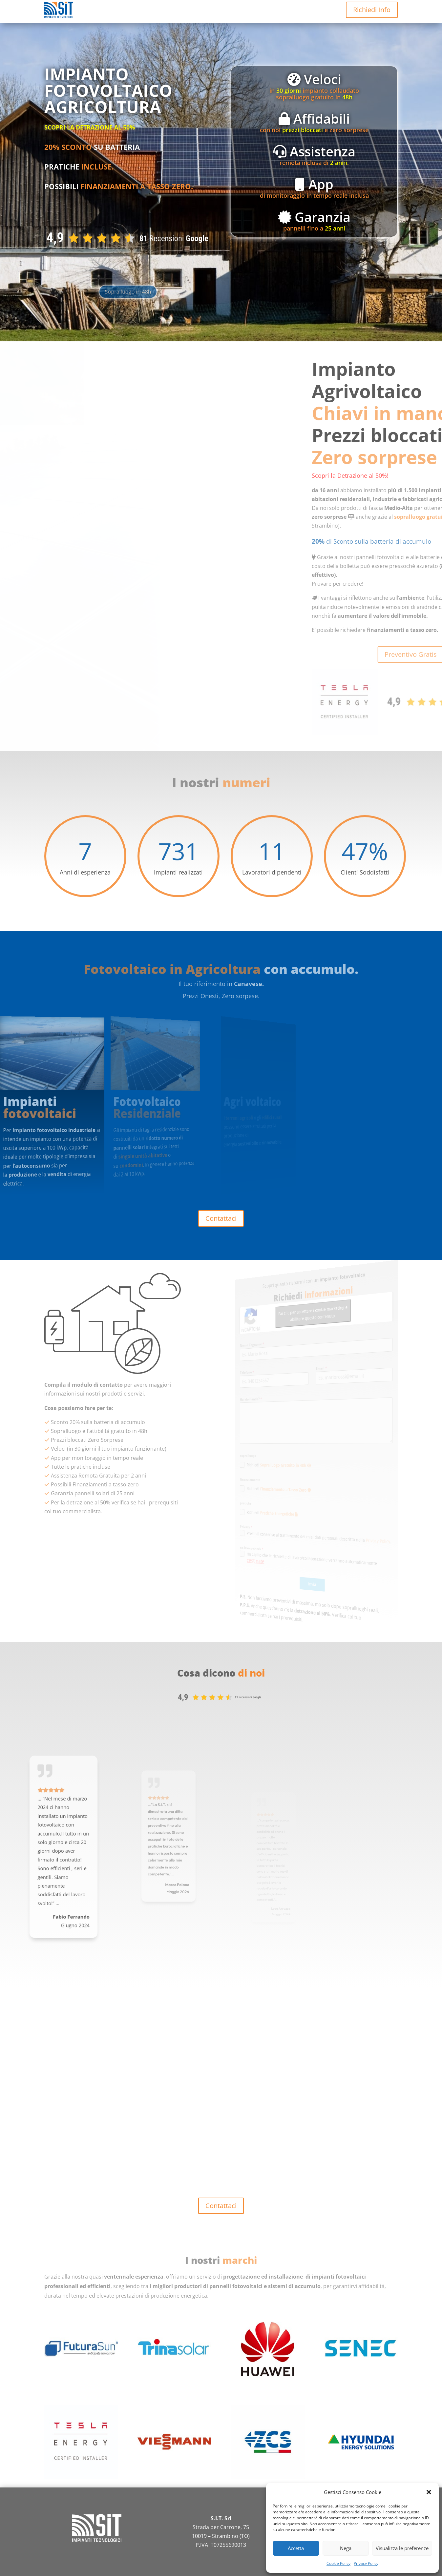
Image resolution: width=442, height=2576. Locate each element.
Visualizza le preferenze (402, 2548)
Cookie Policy (338, 2563)
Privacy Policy (366, 2563)
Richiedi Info (371, 9)
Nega (345, 2548)
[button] (429, 2492)
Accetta (296, 2548)
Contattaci (221, 1218)
